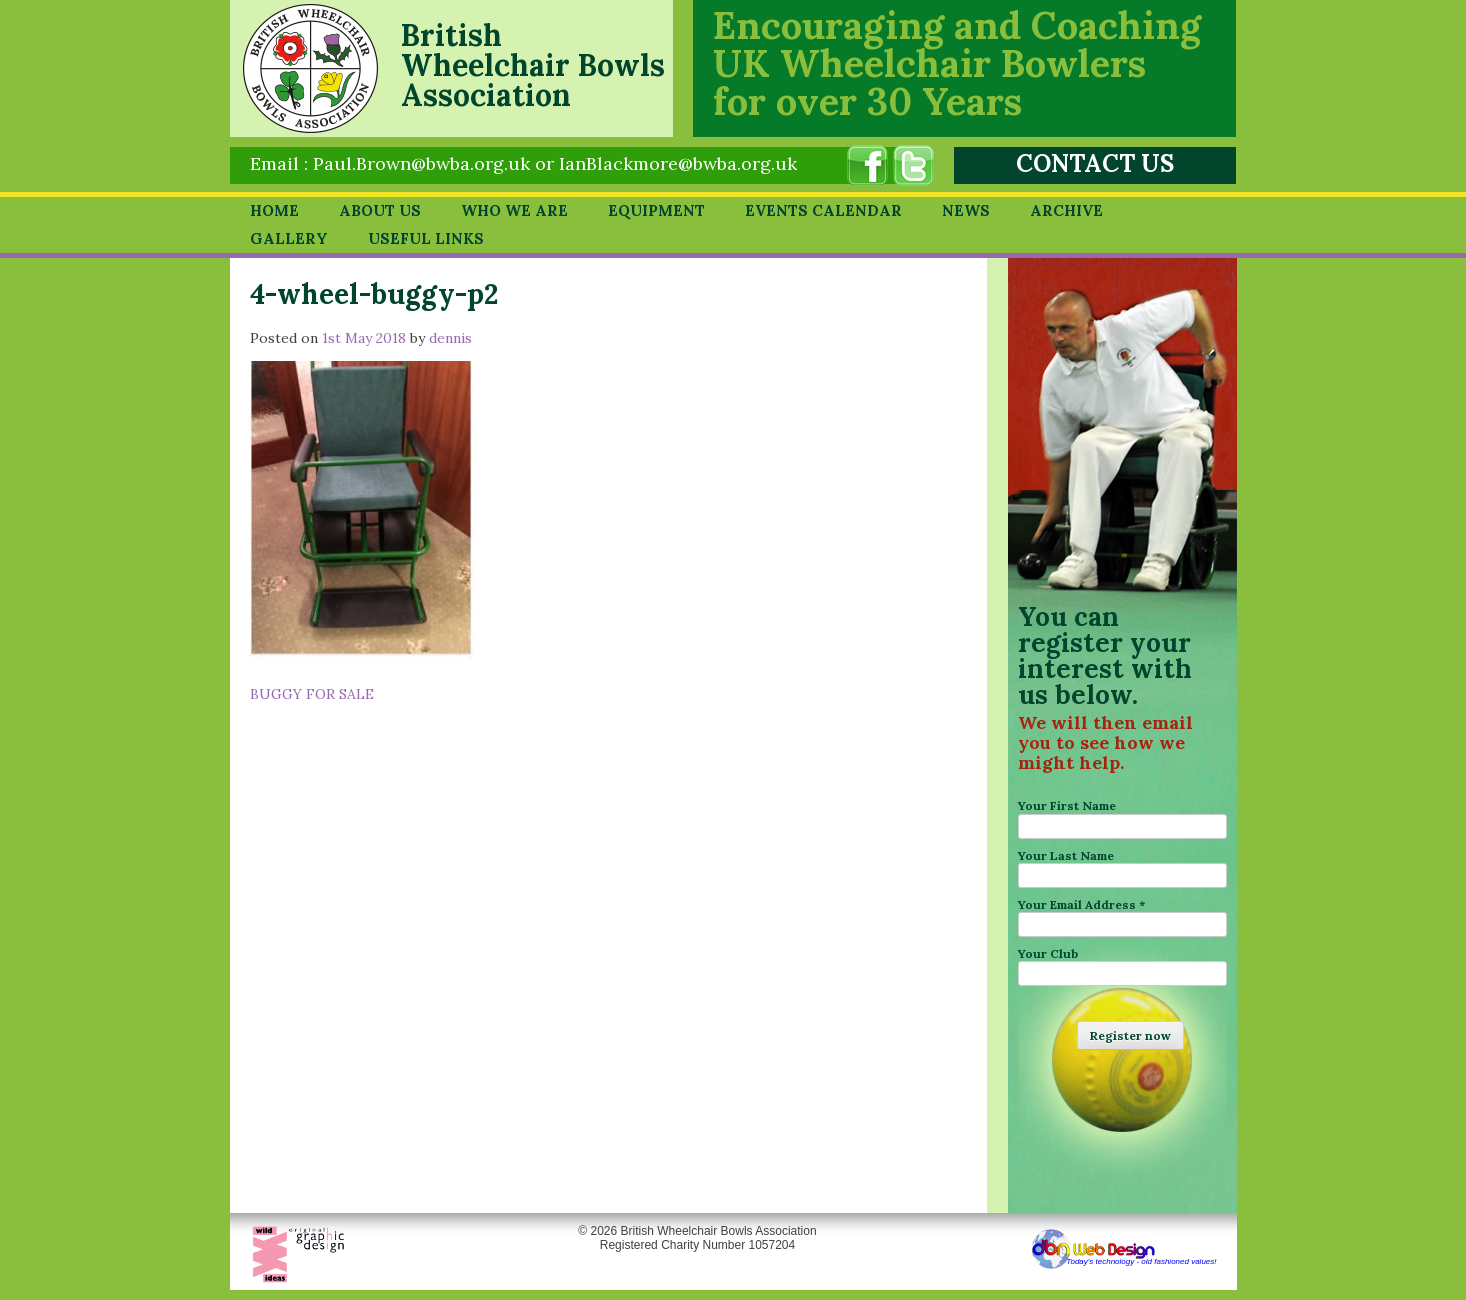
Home (274, 210)
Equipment (656, 210)
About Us (380, 210)
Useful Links (426, 238)
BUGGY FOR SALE (312, 694)
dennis (450, 338)
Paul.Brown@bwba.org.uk (421, 163)
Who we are (514, 210)
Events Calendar (823, 210)
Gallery (289, 238)
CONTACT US (1095, 163)
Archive (1066, 210)
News (966, 210)
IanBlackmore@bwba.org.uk (678, 163)
